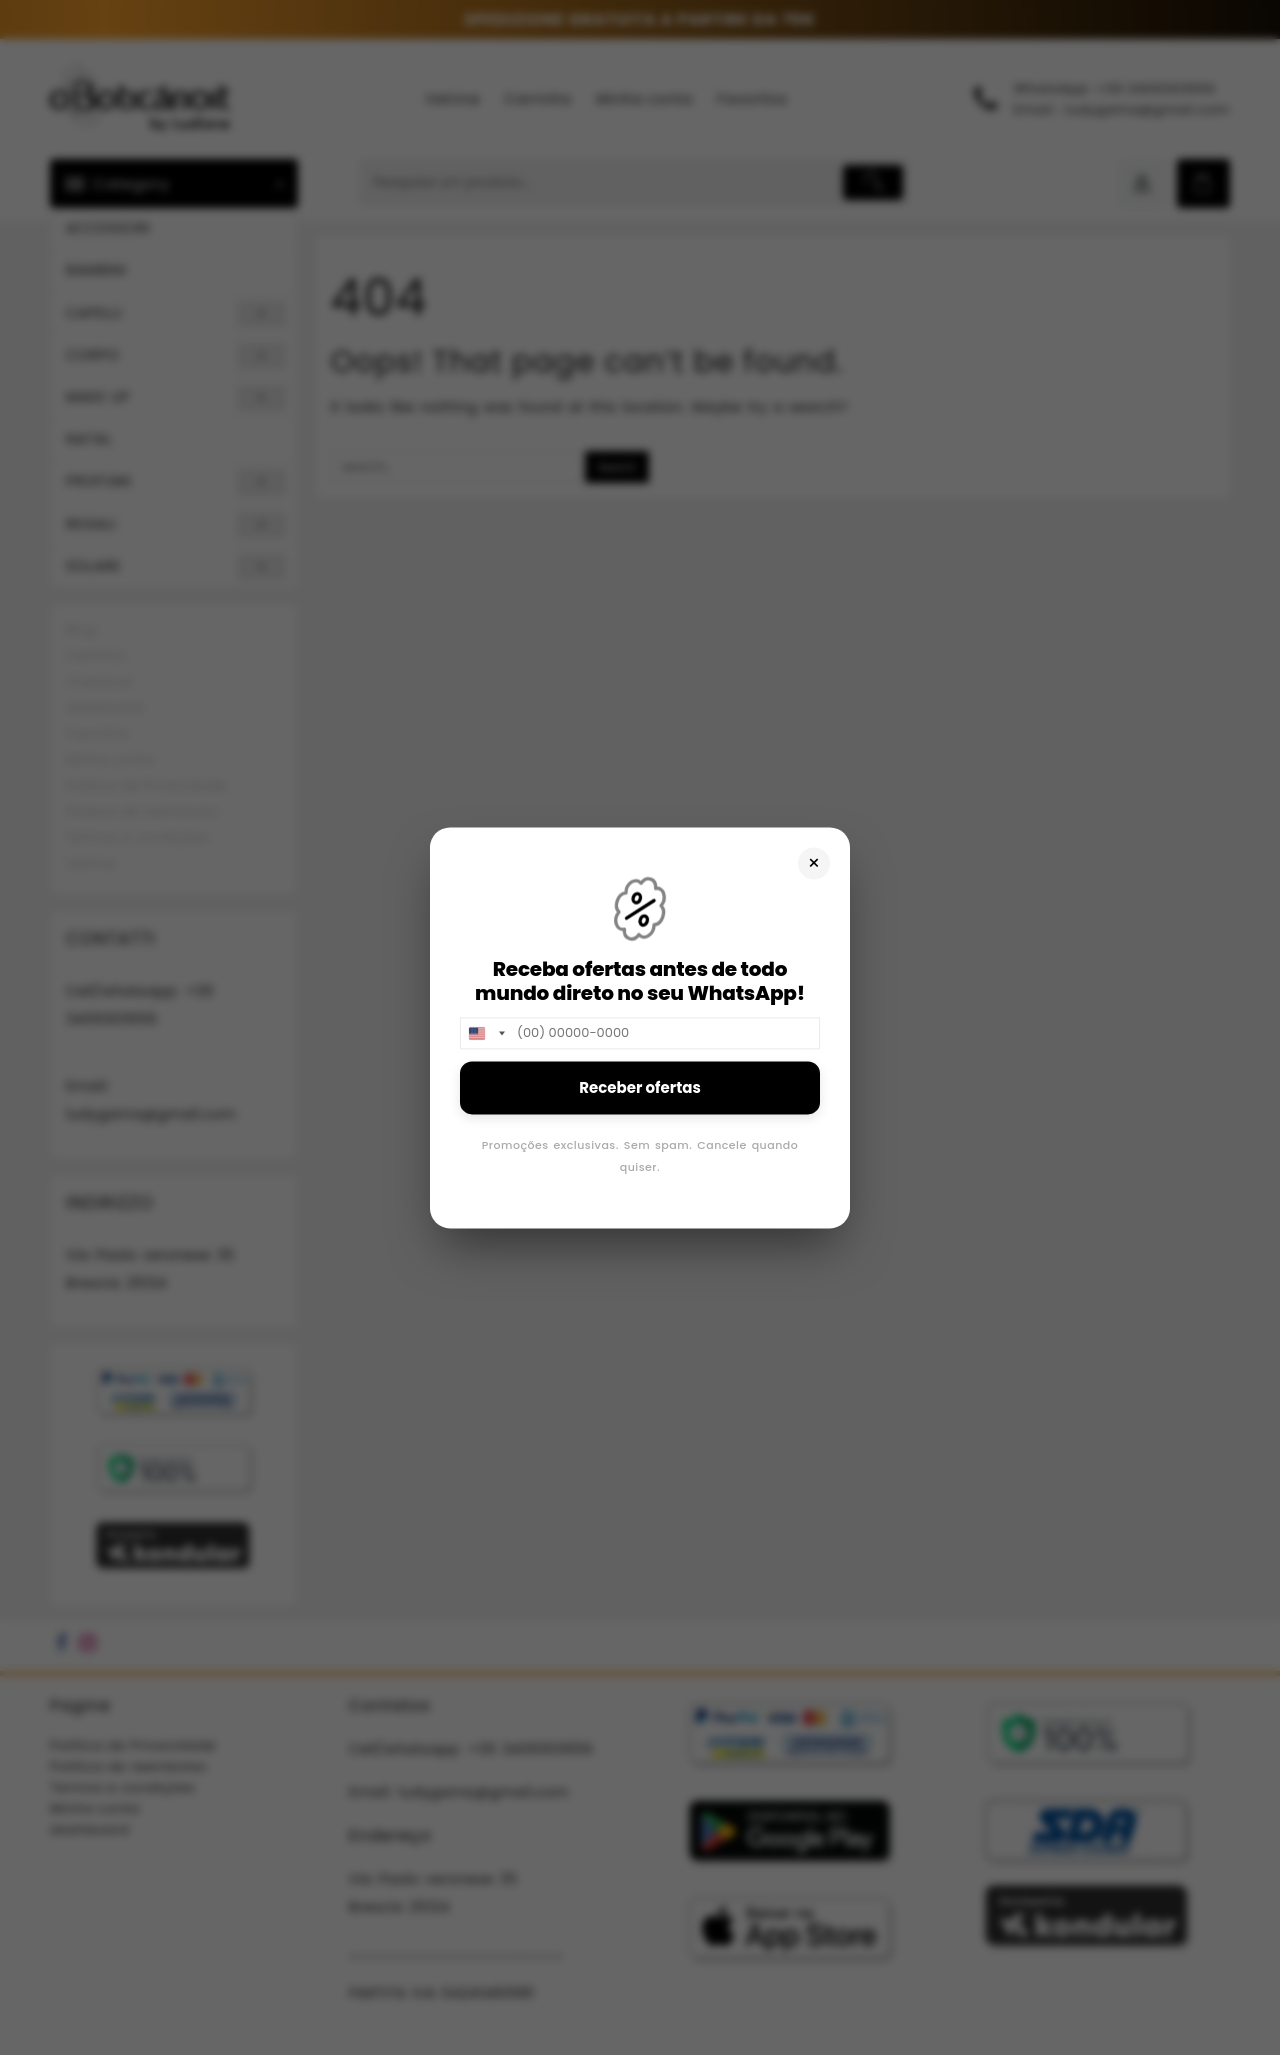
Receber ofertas (640, 1087)
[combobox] (486, 1033)
